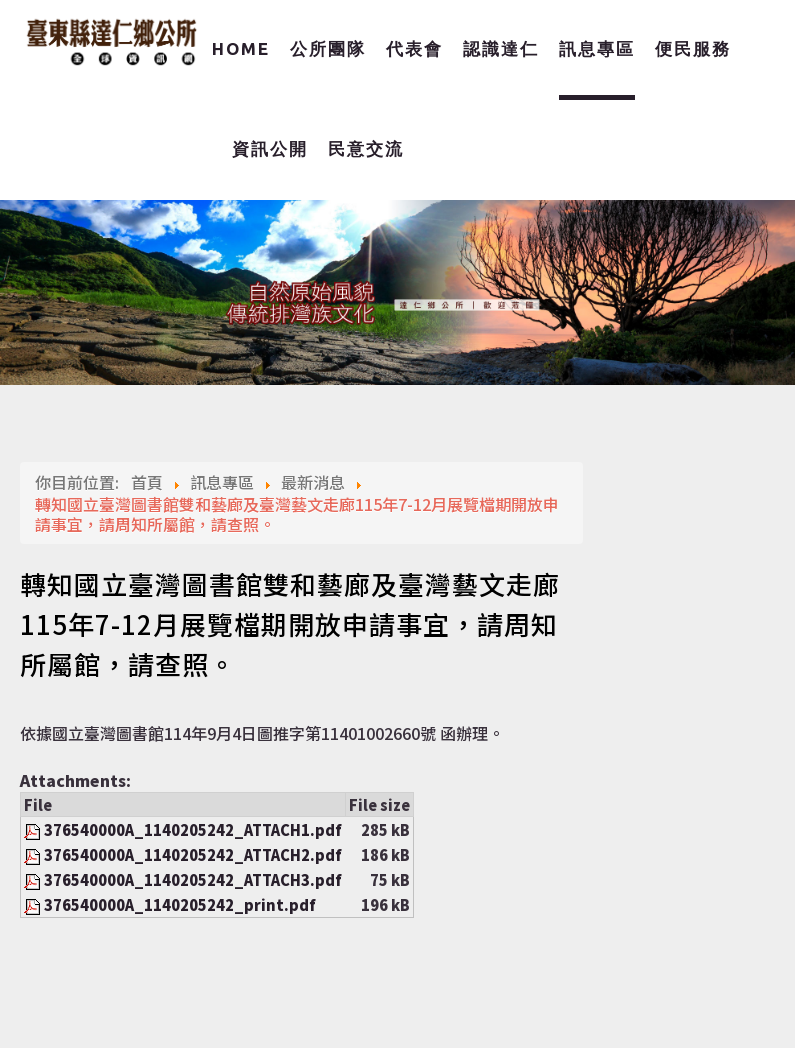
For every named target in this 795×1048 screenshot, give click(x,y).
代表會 (414, 48)
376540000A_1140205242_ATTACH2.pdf (193, 854)
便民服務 (693, 48)
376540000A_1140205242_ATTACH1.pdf (193, 829)
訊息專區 (597, 48)
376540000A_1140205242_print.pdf (180, 904)
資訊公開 (270, 148)
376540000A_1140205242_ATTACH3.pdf (193, 879)
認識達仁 (501, 48)
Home (241, 48)
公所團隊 (328, 48)
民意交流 (366, 148)
